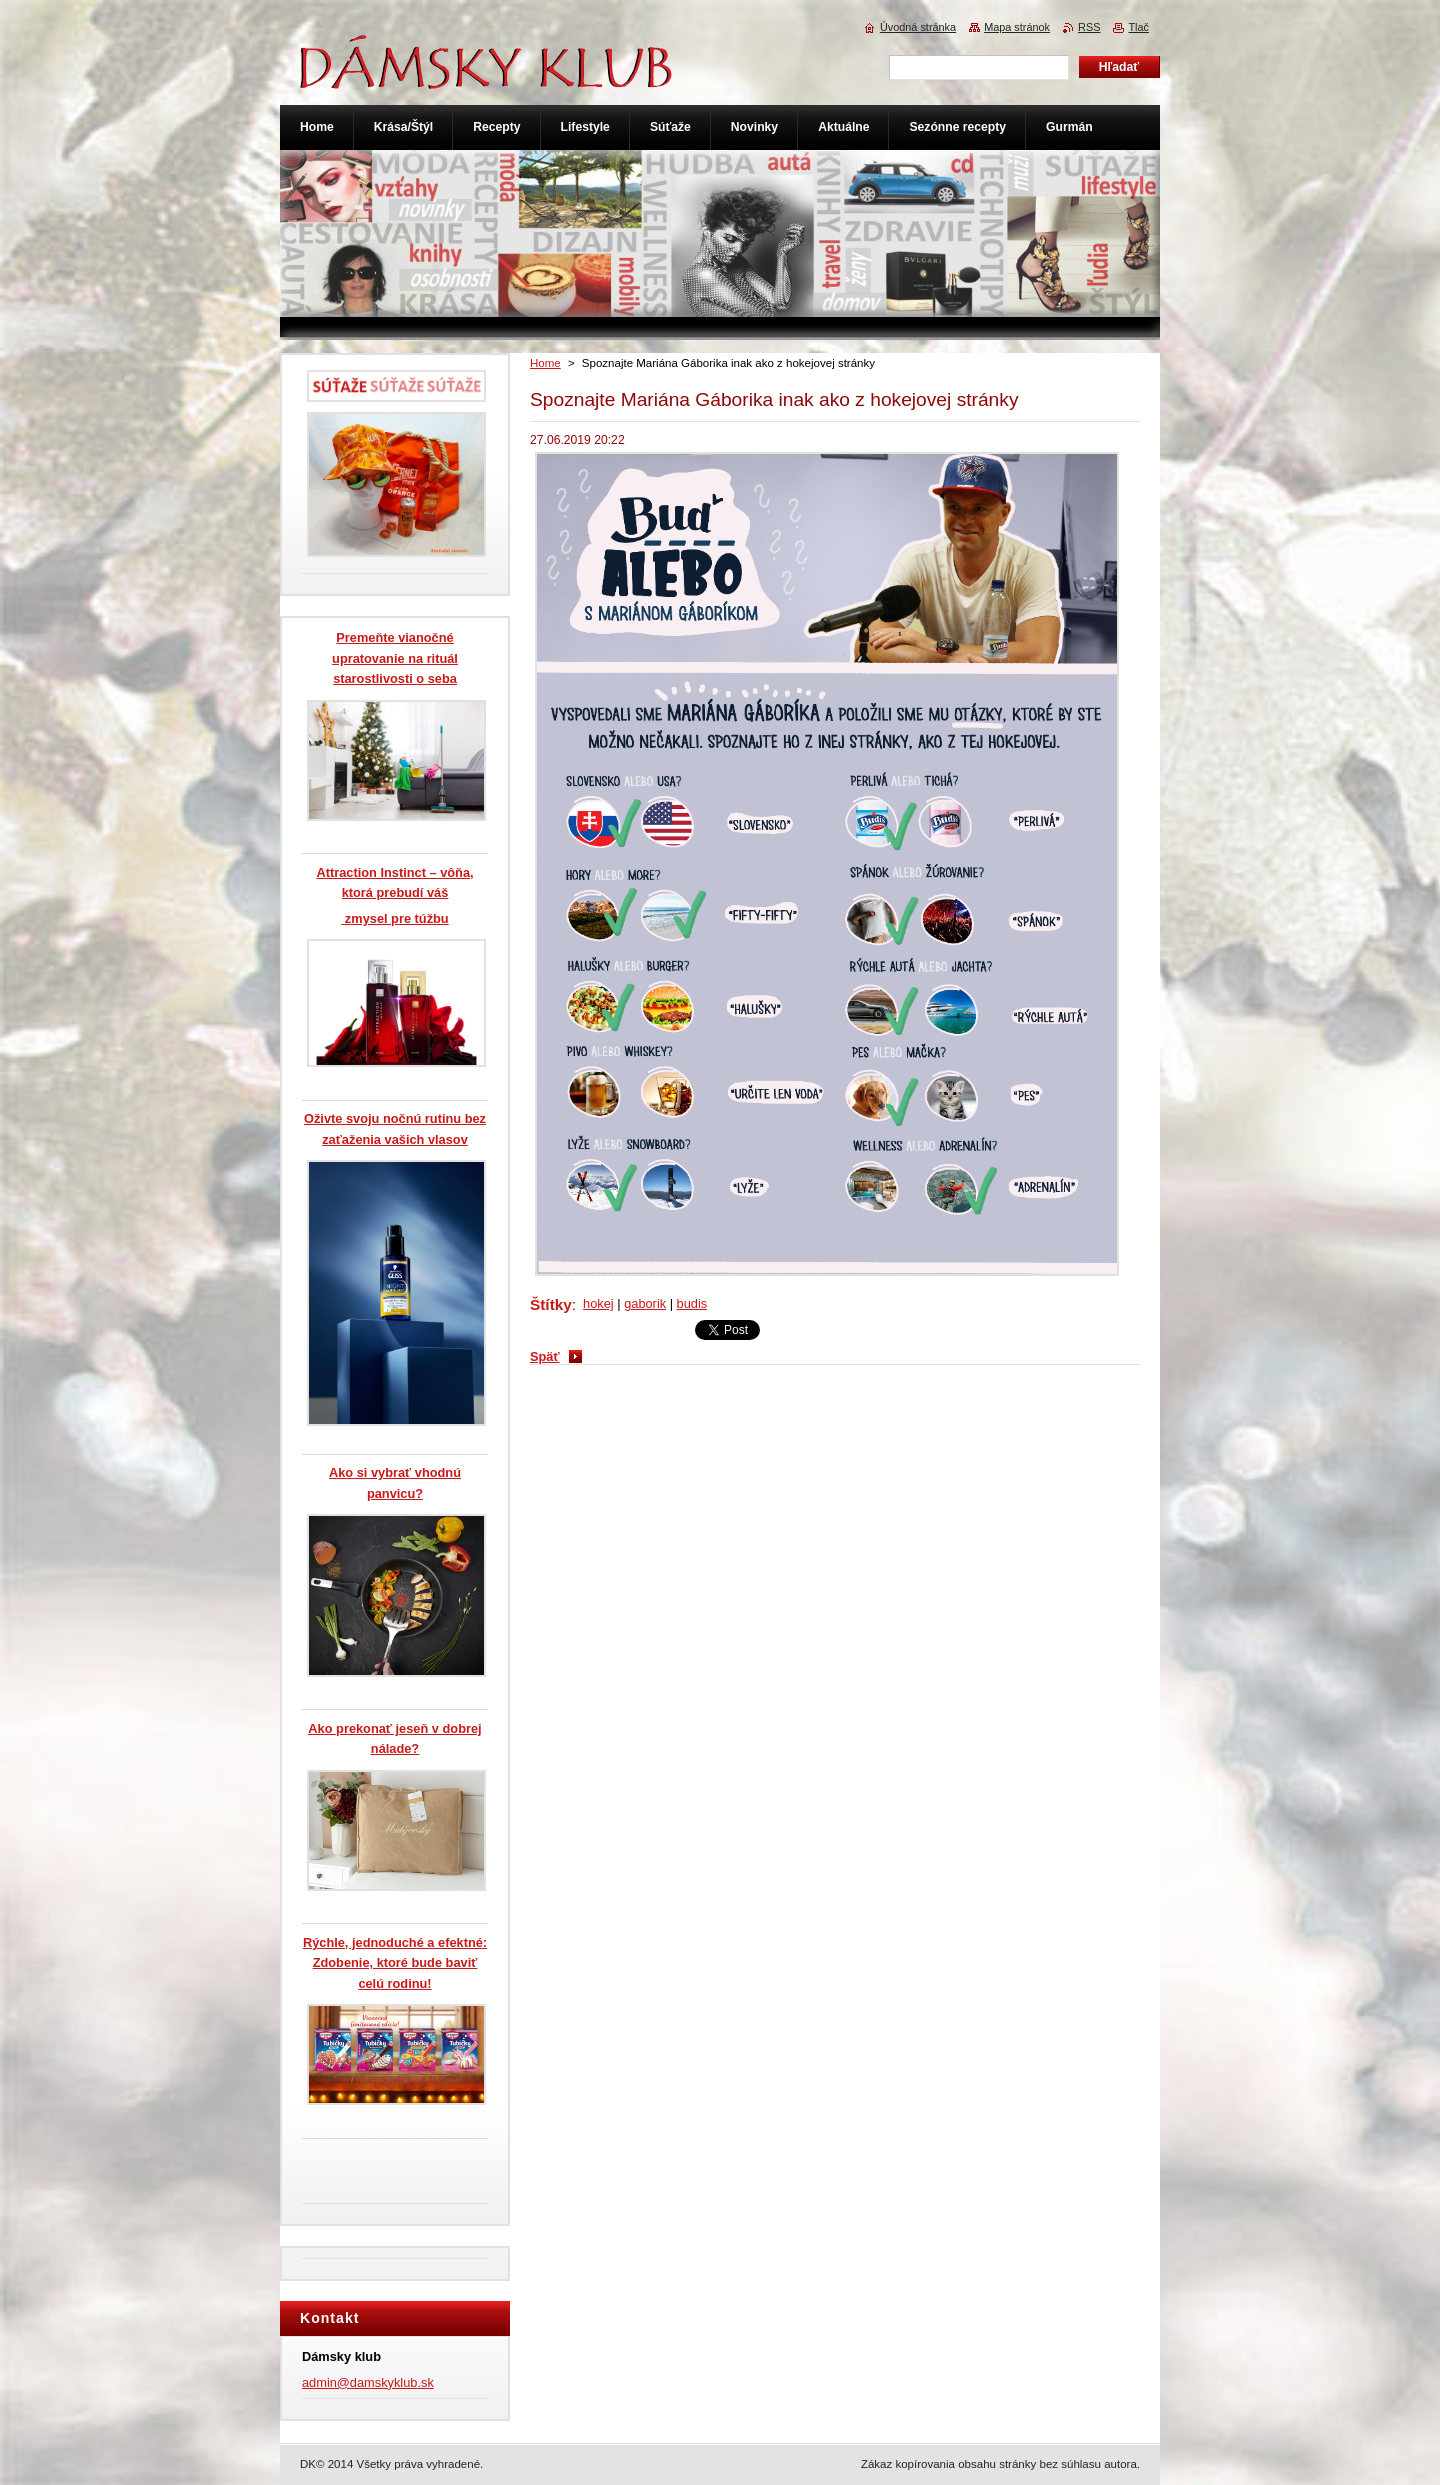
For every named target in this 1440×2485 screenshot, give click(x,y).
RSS (1089, 27)
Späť (545, 1356)
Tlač (1138, 27)
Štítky (551, 1304)
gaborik (645, 1303)
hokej (598, 1303)
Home (545, 363)
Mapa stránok (1017, 27)
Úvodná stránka (918, 27)
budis (692, 1303)
